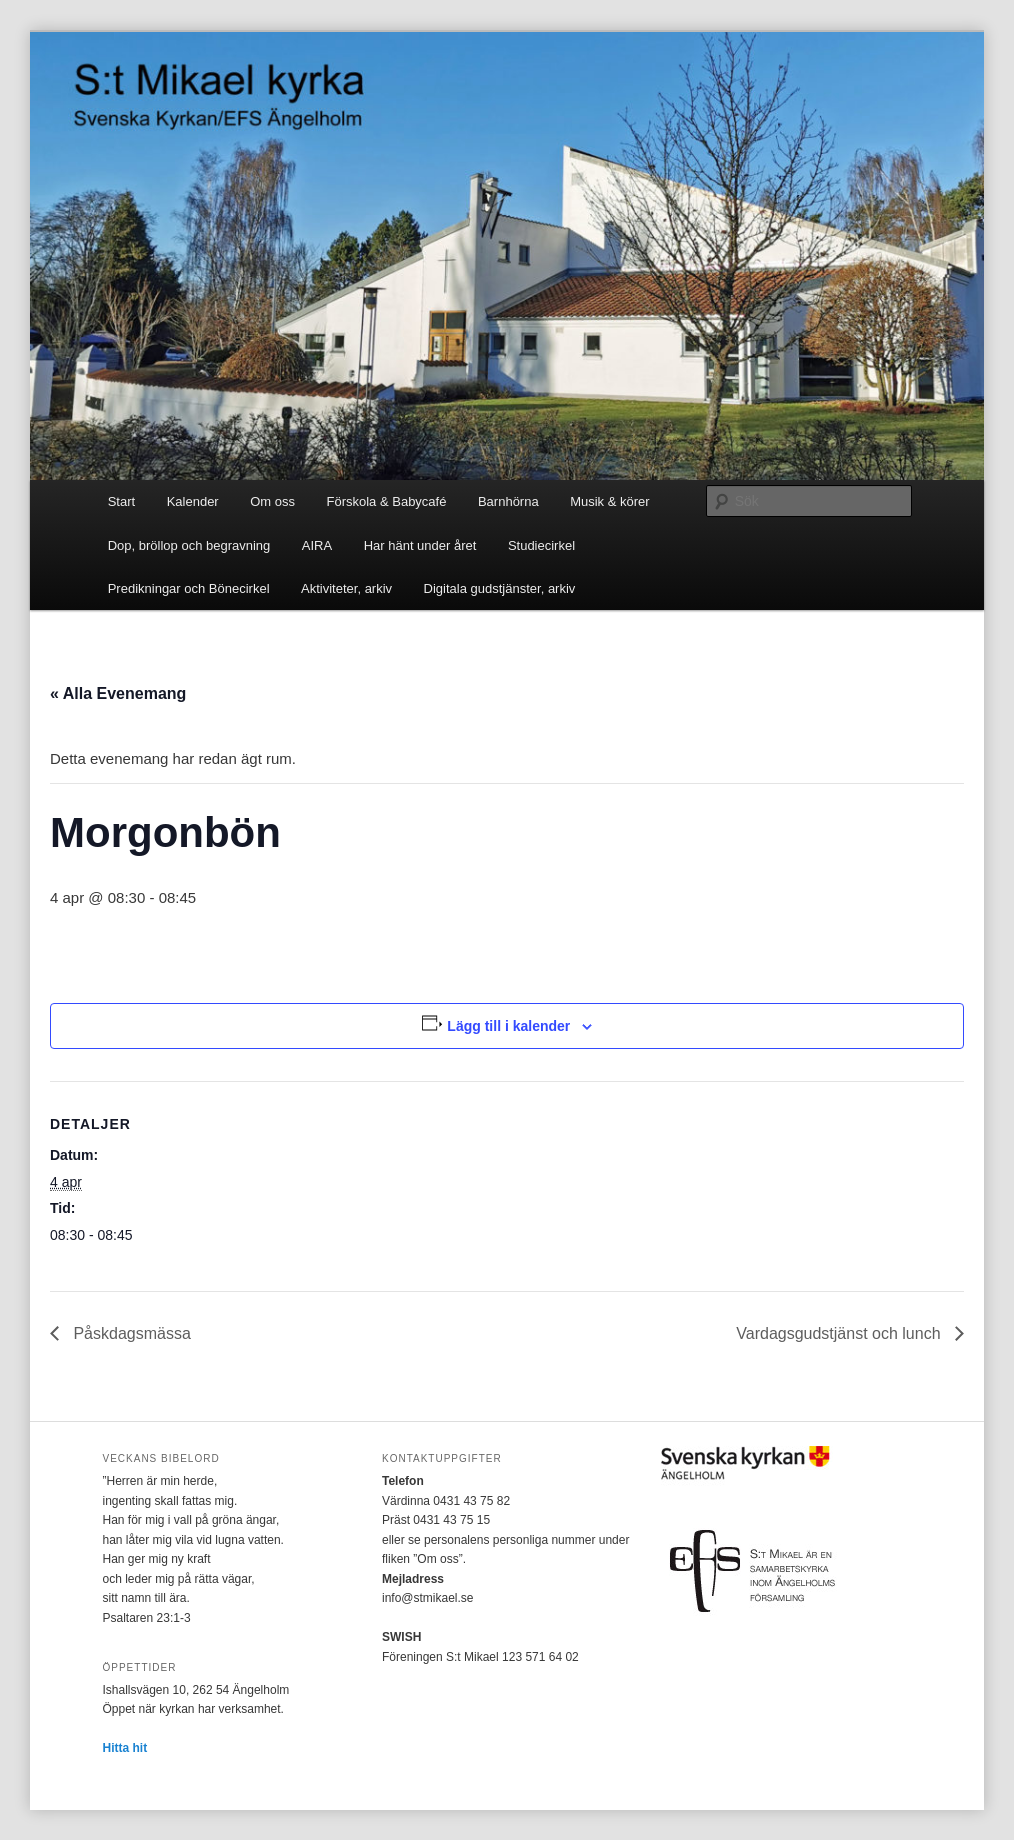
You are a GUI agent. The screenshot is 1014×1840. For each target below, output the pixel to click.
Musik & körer (609, 501)
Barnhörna (508, 501)
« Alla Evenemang (118, 693)
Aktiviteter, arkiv (346, 588)
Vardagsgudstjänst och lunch (840, 1333)
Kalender (193, 501)
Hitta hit (125, 1748)
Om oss (272, 501)
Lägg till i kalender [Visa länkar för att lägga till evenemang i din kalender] (508, 1026)
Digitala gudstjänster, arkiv (500, 588)
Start (121, 501)
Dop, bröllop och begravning (189, 545)
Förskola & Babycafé (387, 501)
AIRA (317, 545)
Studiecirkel (541, 545)
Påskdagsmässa (130, 1333)
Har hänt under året (420, 545)
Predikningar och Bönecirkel (189, 588)
